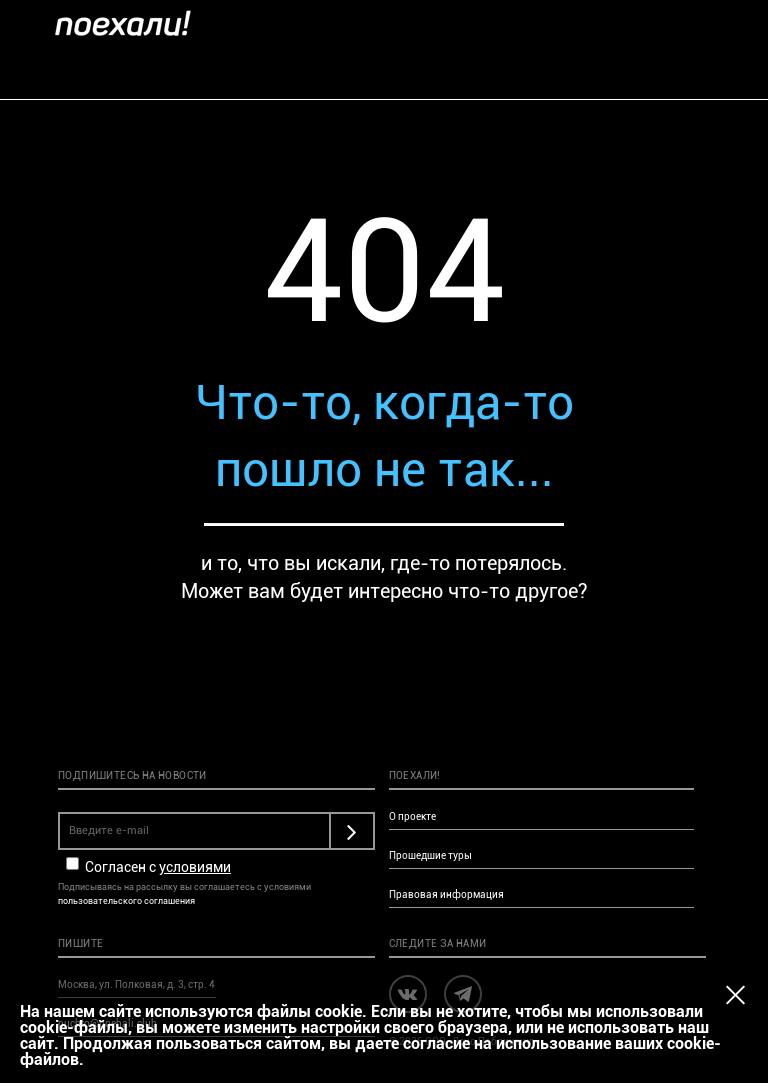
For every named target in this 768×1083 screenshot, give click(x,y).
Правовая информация (446, 894)
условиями (195, 867)
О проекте (412, 816)
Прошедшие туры (430, 855)
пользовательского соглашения (126, 901)
